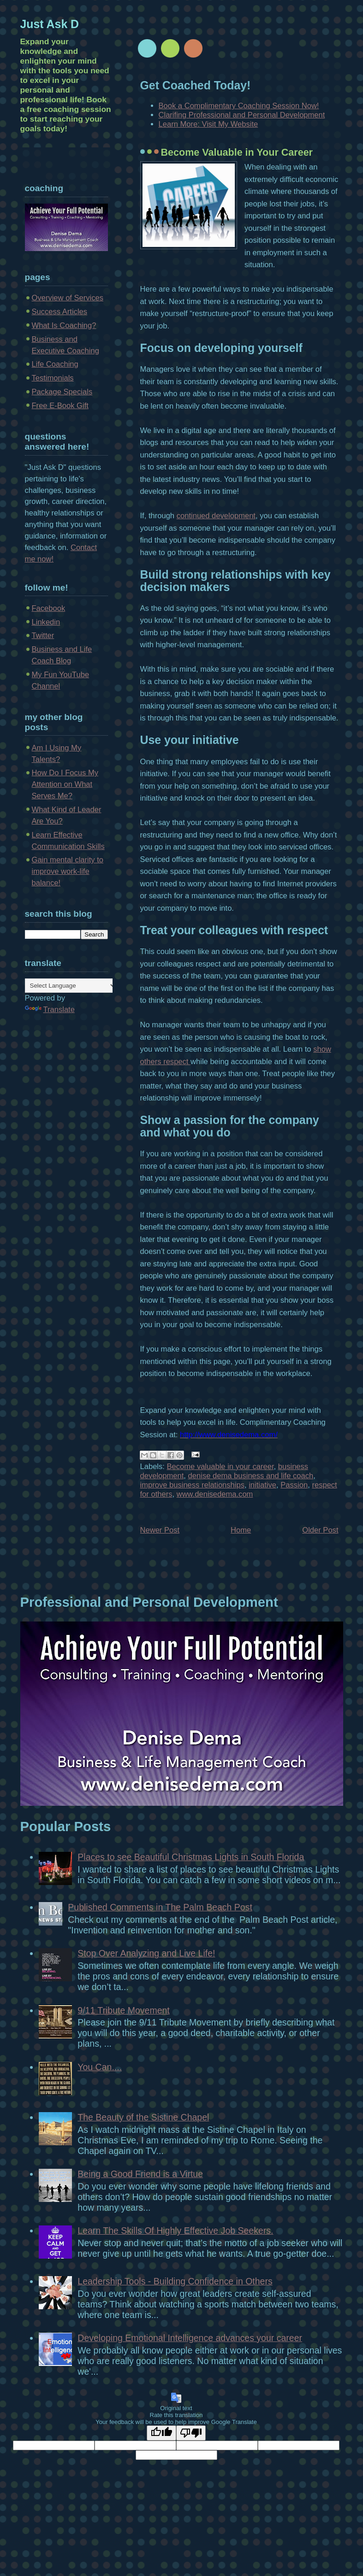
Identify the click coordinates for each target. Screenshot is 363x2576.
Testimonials (53, 378)
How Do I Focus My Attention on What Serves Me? (65, 784)
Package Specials (62, 391)
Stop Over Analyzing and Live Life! (146, 1953)
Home (241, 1530)
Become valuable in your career (220, 1466)
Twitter (43, 635)
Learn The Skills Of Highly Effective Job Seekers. (175, 2230)
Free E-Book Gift (60, 405)
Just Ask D (49, 24)
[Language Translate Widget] (71, 985)
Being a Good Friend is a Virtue (140, 2174)
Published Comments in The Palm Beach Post (160, 1907)
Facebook (48, 608)
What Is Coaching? (64, 325)
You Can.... (99, 2067)
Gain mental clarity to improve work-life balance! (68, 871)
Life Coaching (55, 364)
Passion (294, 1485)
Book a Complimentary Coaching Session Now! (239, 105)
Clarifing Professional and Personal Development (242, 115)
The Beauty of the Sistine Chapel (143, 2117)
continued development (216, 515)
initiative (262, 1485)
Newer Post (160, 1530)
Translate (50, 1009)
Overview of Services (68, 297)
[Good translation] (161, 2433)
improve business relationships (192, 1485)
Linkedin (46, 622)
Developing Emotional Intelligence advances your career (189, 2338)
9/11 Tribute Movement (123, 2010)
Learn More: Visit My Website (208, 124)
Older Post (320, 1530)
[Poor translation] (191, 2433)
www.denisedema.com (215, 1494)
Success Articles (60, 311)
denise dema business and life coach (251, 1475)
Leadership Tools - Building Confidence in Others (174, 2281)
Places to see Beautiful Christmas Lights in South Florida (190, 1857)
